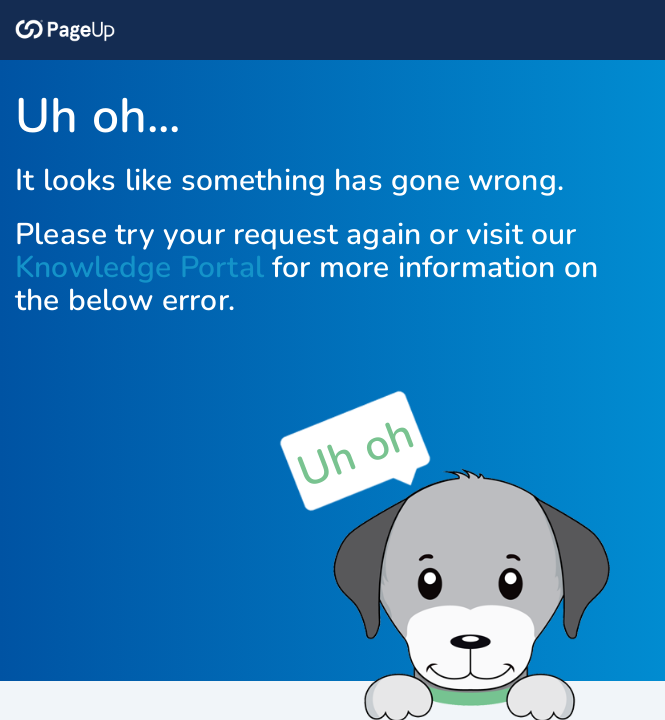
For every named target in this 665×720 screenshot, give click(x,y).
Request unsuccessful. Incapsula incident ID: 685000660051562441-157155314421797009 (332, 360)
